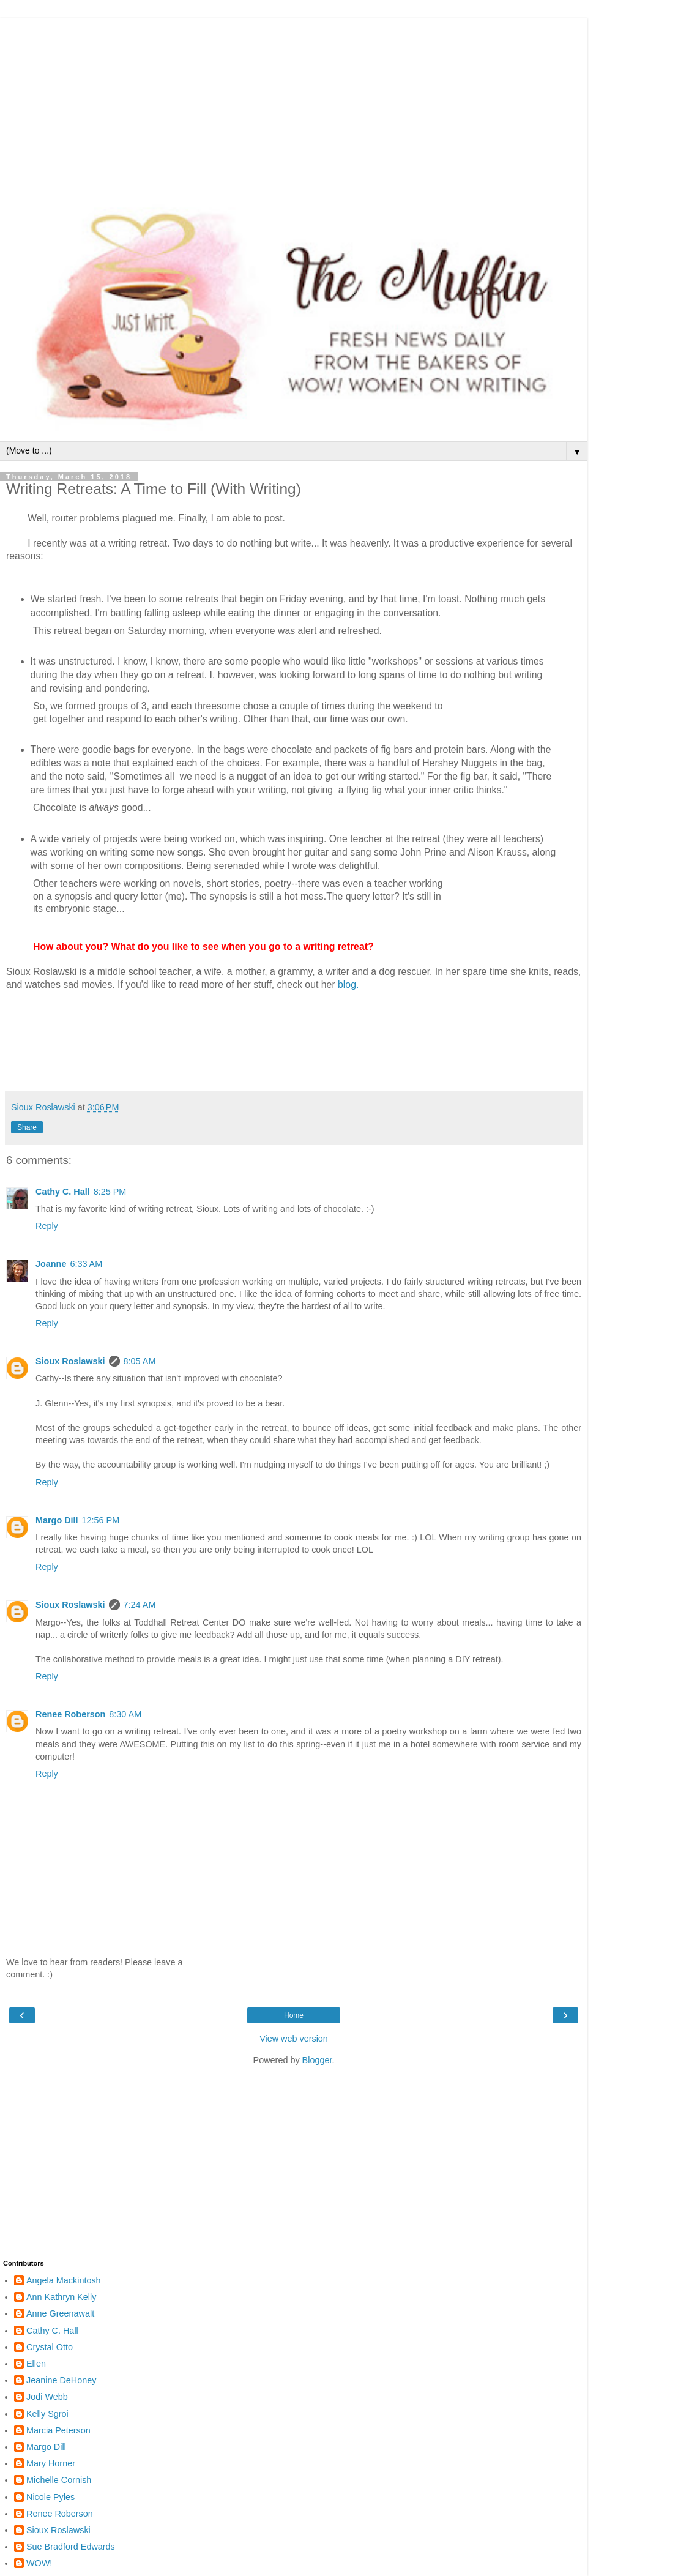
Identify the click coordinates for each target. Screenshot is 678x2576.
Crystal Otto (49, 2347)
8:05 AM (140, 1361)
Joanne (50, 1264)
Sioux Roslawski (70, 1361)
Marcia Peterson (58, 2430)
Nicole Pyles (50, 2497)
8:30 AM (125, 1714)
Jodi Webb (47, 2397)
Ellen (36, 2364)
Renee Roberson (70, 1714)
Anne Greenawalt (60, 2313)
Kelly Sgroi (47, 2414)
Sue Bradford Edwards (70, 2547)
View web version (293, 2039)
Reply (46, 1226)
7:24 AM (140, 1605)
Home (294, 2015)
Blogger (317, 2060)
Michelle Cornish (58, 2480)
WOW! (39, 2563)
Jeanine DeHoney (61, 2380)
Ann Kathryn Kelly (61, 2297)
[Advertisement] (293, 104)
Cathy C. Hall (62, 1192)
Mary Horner (50, 2463)
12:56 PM (101, 1520)
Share (27, 1127)
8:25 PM (110, 1192)
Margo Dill (56, 1520)
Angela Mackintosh (63, 2280)
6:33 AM (86, 1264)
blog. (348, 984)
